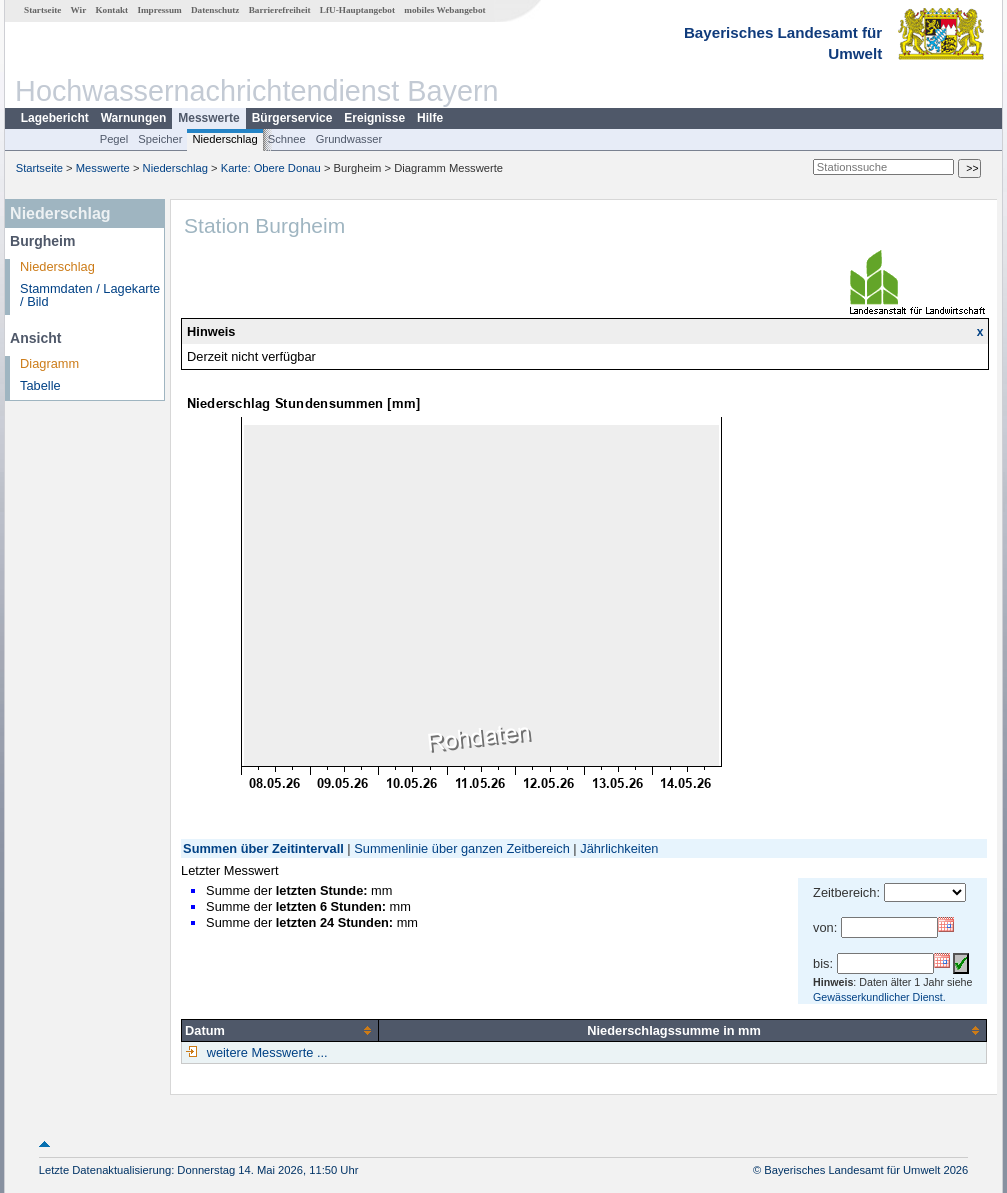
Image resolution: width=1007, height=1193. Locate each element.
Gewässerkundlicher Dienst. (879, 997)
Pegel (114, 139)
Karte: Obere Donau (271, 168)
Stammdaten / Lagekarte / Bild (90, 295)
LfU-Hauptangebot (357, 10)
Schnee (287, 139)
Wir (79, 10)
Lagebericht (55, 118)
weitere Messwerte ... (265, 1052)
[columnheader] (280, 1030)
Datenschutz (215, 10)
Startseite (42, 10)
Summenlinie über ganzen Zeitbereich (462, 848)
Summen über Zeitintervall (263, 848)
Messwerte (208, 118)
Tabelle (40, 385)
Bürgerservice (292, 118)
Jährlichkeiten (619, 848)
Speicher (160, 139)
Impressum (159, 10)
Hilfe (430, 118)
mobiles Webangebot (444, 10)
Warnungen (134, 118)
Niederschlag (224, 139)
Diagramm (49, 363)
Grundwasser (349, 139)
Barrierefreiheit (280, 10)
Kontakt (111, 10)
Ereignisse (374, 118)
